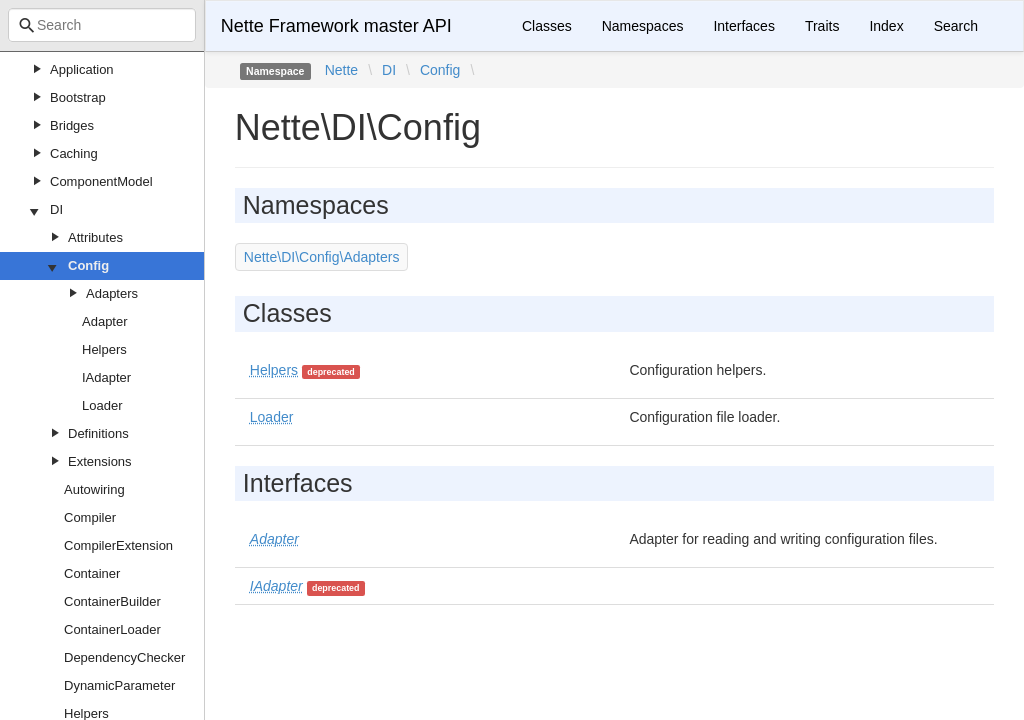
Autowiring (94, 489)
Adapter (105, 321)
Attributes (95, 237)
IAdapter (106, 377)
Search (956, 26)
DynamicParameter (119, 685)
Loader (102, 405)
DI (56, 209)
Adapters (112, 293)
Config (88, 265)
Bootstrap (78, 97)
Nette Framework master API (336, 26)
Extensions (100, 461)
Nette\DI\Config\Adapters (322, 257)
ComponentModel (101, 181)
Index (886, 26)
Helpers (104, 349)
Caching (74, 153)
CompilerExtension (118, 545)
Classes (547, 26)
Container (92, 573)
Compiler (90, 517)
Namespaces (643, 26)
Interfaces (743, 26)
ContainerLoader (112, 629)
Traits (822, 26)
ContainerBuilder (112, 601)
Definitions (98, 433)
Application (82, 69)
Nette (341, 70)
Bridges (72, 125)
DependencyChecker (124, 657)
